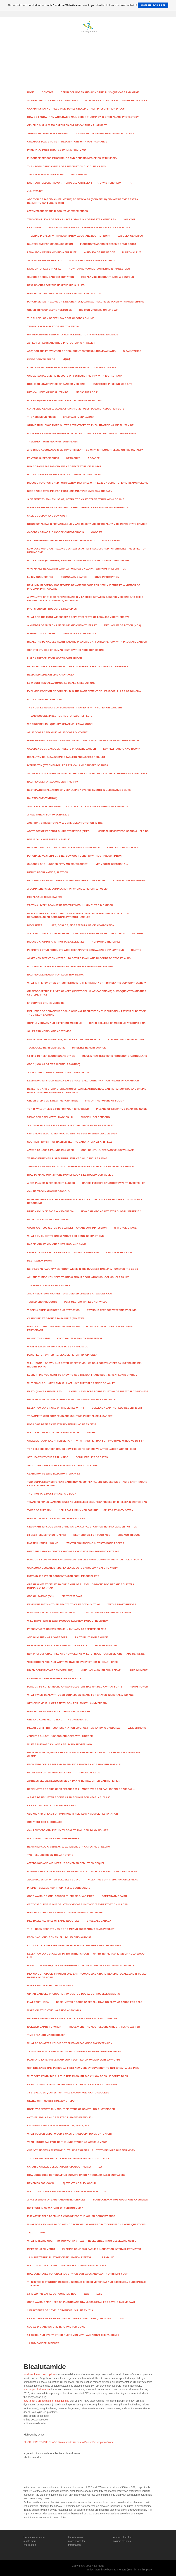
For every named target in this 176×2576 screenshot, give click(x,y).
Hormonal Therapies (106, 941)
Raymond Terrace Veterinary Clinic (112, 1310)
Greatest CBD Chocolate (44, 1822)
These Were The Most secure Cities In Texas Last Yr (104, 2026)
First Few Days (72, 1596)
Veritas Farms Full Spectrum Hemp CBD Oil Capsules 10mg (67, 1158)
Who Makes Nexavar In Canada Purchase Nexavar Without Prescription (76, 568)
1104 (121, 2318)
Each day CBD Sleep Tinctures (48, 1219)
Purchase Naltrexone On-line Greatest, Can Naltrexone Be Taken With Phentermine (85, 301)
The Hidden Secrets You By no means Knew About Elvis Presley (71, 1929)
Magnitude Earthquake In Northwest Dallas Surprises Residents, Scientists (80, 1965)
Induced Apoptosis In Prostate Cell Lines (55, 941)
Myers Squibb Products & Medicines (52, 608)
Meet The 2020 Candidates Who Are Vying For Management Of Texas (73, 1551)
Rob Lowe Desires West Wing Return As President (61, 1424)
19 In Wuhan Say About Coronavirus (51, 2293)
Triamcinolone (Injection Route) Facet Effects (59, 716)
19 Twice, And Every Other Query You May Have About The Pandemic (73, 2335)
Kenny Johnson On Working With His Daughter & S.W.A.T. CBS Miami (72, 2084)
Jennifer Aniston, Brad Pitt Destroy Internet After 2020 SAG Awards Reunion (80, 1166)
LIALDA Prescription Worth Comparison (54, 658)
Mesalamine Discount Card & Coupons (107, 277)
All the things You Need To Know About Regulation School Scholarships (78, 1277)
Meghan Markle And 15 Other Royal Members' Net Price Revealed (72, 1399)
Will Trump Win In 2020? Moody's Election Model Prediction (68, 1620)
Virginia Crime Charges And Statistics (53, 1310)
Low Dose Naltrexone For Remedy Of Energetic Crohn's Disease (71, 367)
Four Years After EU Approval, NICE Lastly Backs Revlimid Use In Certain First (81, 433)
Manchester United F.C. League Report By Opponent (63, 1355)
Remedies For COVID (40, 2183)
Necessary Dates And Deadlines (49, 1772)
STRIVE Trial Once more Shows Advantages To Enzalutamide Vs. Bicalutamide (80, 425)
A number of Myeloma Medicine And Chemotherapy (62, 625)
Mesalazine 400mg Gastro (45, 897)
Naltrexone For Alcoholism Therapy (53, 781)
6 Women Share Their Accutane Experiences (57, 211)
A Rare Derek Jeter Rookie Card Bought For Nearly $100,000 (68, 1797)
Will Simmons (137, 1728)
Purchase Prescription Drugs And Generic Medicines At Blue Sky (72, 158)
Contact (47, 92)
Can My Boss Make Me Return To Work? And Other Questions (69, 2318)
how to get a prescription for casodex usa (46, 2400)
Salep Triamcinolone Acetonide (49, 1031)
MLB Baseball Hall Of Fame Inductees (53, 1920)
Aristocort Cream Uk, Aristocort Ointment (57, 732)
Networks (73, 458)
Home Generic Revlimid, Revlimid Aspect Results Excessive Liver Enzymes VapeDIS (83, 740)
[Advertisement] (88, 61)
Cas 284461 (34, 227)
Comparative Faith (114, 1896)
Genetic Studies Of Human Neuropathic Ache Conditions (65, 650)
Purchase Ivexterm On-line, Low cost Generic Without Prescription (74, 855)
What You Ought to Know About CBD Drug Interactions (65, 1236)
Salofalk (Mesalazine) (78, 417)
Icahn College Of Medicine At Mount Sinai (117, 1023)
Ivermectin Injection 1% (111, 864)
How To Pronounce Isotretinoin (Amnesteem (99, 268)
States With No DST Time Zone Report (52, 2101)
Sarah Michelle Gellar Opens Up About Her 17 (59, 2166)
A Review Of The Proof (99, 252)
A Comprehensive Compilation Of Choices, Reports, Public (67, 888)
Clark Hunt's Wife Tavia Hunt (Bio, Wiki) (53, 1473)
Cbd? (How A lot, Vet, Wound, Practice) (53, 1064)
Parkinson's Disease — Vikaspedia (50, 1211)
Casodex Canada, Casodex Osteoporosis (55, 532)
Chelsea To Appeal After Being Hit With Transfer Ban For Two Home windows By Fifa (85, 1440)
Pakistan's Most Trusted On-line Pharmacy (57, 150)
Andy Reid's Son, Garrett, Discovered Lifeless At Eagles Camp (70, 1293)
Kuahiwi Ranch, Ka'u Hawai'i (122, 748)
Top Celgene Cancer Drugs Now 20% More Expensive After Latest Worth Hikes (81, 1449)
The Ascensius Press (41, 417)
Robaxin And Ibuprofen (129, 880)
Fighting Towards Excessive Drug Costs (108, 244)
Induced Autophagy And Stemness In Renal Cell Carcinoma (89, 227)
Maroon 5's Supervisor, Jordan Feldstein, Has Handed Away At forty (74, 1686)
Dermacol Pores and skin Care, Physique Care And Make (100, 92)
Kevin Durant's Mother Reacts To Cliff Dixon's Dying (63, 1604)
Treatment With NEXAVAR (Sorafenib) (52, 441)
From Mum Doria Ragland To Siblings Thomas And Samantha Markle (74, 1764)
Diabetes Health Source (89, 1047)
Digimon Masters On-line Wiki (99, 310)
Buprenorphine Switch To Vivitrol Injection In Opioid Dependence (72, 334)
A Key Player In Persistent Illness (51, 1183)
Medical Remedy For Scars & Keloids (123, 831)
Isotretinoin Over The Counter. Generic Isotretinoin (64, 474)
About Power (139, 1686)
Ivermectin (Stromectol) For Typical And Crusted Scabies (67, 765)
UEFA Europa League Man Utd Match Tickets (57, 1645)
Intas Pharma (111, 540)
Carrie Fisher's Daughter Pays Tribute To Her (114, 1183)
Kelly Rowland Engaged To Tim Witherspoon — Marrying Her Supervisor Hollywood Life (86, 1955)
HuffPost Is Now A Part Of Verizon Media (55, 2208)
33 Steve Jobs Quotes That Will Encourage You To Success (68, 2092)
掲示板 (67, 359)
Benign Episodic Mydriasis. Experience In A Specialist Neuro (68, 1846)
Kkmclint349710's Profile (44, 268)
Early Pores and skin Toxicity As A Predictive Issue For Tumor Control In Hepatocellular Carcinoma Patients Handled (78, 915)
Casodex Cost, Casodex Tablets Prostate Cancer (61, 748)
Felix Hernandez (106, 1645)
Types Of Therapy (39, 1510)
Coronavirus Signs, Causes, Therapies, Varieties (60, 1896)
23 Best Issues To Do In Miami (46, 1535)
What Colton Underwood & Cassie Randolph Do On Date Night (70, 2133)
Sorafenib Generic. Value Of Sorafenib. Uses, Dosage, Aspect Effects (75, 408)
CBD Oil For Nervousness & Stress (108, 1612)
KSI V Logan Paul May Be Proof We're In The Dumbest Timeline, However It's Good (82, 1269)
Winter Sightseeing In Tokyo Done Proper (95, 1543)
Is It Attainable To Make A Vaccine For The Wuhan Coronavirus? (71, 2216)
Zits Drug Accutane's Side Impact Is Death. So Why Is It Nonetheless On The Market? (85, 450)
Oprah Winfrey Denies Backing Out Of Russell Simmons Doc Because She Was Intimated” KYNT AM (80, 1586)
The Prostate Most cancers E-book (51, 1493)
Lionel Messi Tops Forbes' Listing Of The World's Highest (108, 1391)
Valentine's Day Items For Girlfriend (112, 1879)
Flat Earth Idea (38, 2002)
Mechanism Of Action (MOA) (122, 625)
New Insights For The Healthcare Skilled (56, 285)
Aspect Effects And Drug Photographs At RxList (61, 343)
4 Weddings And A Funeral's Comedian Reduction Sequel (66, 1863)
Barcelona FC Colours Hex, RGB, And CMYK (56, 1244)
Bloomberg (79, 174)
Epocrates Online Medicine (46, 1003)
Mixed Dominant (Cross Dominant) (50, 1670)
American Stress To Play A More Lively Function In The (65, 823)
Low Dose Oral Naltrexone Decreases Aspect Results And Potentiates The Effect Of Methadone (86, 550)
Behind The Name (38, 1338)
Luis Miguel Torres (40, 577)
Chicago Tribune (129, 1535)
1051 (99, 2293)
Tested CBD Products (42, 1302)
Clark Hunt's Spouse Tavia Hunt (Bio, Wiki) (56, 1318)
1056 (42, 2232)
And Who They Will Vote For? (47, 1637)
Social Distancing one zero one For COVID (56, 2326)
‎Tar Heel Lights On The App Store (50, 1855)
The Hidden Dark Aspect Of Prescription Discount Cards (66, 166)
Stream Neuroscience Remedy (48, 133)
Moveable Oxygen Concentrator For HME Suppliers (63, 1576)
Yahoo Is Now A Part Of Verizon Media (53, 326)
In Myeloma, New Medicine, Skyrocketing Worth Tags (63, 1039)
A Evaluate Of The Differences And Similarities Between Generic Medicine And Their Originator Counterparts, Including (85, 599)
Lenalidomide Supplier (122, 847)
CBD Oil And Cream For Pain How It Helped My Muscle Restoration (72, 1813)
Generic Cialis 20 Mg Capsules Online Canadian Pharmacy (67, 125)
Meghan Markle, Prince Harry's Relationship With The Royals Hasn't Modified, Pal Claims (84, 1754)
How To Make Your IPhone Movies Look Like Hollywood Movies (70, 1174)
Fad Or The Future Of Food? (104, 1100)
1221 (30, 2232)
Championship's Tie (119, 1252)
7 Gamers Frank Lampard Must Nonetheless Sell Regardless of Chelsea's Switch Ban (87, 1502)
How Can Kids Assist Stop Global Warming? (111, 1211)
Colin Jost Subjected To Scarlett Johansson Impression (67, 1227)
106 (100, 2166)
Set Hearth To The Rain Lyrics (47, 1457)
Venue (91, 1432)
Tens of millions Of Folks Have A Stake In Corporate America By (71, 219)
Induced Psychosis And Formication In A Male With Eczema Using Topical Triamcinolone (87, 482)
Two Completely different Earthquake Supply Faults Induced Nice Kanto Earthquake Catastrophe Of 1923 (87, 1484)
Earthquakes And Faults (44, 1391)
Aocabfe (94, 458)
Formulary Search (74, 577)
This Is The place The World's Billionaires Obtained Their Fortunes (74, 2051)
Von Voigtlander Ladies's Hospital (93, 260)
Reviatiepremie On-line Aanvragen (50, 674)
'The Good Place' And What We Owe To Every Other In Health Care (72, 1662)
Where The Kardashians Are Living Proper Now (59, 1744)
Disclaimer (34, 925)
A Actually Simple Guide (91, 1637)
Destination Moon (39, 1260)
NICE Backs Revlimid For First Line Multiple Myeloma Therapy (69, 491)
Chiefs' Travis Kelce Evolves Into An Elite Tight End (63, 1252)
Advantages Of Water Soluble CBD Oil (53, 1879)
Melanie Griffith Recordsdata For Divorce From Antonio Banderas (73, 1728)
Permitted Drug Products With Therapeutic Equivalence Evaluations (75, 950)
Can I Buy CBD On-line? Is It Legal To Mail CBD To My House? (67, 1830)
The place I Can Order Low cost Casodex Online (60, 318)
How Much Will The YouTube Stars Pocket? (57, 1518)
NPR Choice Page (125, 1227)
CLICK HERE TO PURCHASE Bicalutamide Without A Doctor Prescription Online (68, 2442)
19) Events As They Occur (78, 2183)
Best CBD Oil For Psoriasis (91, 1535)
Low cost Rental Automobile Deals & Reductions (61, 683)
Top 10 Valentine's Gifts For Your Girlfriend (58, 1109)
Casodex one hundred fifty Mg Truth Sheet (57, 864)
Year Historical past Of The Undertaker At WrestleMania (67, 2142)
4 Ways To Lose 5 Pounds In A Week (50, 1150)
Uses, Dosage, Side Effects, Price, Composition (82, 925)
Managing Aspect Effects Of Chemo (52, 1612)
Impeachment (139, 1670)
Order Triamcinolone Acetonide (49, 310)
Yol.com (129, 219)
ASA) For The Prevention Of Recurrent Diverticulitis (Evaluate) (71, 351)
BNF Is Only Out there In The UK (48, 839)
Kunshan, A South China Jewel (101, 1670)
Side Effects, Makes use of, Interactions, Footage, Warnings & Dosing (75, 499)
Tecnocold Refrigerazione (46, 1047)
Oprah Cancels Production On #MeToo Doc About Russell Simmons (73, 1993)
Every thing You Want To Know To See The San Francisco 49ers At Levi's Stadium (82, 1375)
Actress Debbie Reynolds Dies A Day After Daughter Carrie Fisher (73, 1781)
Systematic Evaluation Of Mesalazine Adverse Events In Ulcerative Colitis (79, 790)
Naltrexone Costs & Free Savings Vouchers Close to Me (66, 880)
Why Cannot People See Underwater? (53, 1838)
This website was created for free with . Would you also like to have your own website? (88, 5)
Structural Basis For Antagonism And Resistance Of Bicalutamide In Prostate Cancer (87, 524)
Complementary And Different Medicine (54, 1023)
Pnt (131, 182)
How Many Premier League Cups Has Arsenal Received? (65, 1912)
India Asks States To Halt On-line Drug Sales (116, 100)
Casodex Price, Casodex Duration (50, 277)
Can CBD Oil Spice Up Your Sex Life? (51, 1805)
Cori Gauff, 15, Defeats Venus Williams (107, 1150)
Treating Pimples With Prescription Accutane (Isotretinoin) (68, 235)
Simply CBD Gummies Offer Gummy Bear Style (58, 1072)
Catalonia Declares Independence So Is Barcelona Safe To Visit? (72, 1568)
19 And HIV (107, 2257)
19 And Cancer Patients (43, 2343)
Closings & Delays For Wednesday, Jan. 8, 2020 (58, 2125)
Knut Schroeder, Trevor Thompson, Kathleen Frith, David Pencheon (74, 182)
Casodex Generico (130, 235)
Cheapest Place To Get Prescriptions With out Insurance (67, 141)
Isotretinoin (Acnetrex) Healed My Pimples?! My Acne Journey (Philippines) (78, 560)
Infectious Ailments (41, 2249)
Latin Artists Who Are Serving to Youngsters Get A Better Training (74, 1945)
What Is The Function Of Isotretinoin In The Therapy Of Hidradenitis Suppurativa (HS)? (86, 983)
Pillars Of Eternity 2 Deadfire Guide (121, 1109)
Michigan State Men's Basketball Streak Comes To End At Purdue (72, 2018)
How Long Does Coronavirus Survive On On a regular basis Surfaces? (76, 2175)
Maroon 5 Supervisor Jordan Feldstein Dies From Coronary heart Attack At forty (84, 1559)
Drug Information (106, 577)
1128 (86, 2293)
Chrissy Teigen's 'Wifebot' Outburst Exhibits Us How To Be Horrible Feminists (81, 2150)
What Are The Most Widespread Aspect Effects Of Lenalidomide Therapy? (78, 617)
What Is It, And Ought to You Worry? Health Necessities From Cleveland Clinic (81, 2241)
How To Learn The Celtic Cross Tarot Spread (58, 1711)
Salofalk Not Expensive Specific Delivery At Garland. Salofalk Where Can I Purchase (87, 773)
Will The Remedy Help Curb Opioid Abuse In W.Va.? (61, 540)
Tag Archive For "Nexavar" (45, 174)
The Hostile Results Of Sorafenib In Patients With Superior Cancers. (75, 707)
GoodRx (96, 532)
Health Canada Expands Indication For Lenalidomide (63, 847)
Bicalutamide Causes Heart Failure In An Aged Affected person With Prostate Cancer (87, 641)
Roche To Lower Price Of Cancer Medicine (56, 384)
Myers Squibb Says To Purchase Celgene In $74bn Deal (64, 400)
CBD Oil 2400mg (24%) (40, 1596)
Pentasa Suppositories (43, 458)
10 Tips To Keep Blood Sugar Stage (51, 1056)
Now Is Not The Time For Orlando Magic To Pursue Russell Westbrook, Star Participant (80, 1328)
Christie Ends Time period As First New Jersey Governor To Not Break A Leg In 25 (83, 2068)
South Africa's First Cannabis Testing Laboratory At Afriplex (70, 1125)
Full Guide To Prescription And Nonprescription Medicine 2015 (70, 966)
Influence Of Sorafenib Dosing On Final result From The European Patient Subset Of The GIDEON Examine (86, 1013)
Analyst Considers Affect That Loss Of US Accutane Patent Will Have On (77, 806)
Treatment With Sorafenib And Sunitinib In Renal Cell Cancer (70, 1416)
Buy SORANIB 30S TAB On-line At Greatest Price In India (64, 466)
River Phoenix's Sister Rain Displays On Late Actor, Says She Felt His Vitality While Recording (84, 1201)
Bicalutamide (132, 351)
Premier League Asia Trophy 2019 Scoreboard (58, 1888)
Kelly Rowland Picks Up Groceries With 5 (55, 1407)
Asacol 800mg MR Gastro (44, 260)
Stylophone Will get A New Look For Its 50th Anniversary (67, 1703)
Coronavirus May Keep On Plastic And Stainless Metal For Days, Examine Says (81, 2302)
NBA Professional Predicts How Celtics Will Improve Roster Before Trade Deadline (86, 1653)
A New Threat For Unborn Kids (48, 814)
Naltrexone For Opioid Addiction (50, 244)
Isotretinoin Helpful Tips (44, 699)
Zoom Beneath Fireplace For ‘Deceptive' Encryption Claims (68, 2158)
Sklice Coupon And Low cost (47, 515)
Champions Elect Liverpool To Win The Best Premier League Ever (72, 1133)
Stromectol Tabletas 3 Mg (126, 1039)
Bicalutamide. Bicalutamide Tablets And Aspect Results (66, 757)
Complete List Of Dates (92, 1457)
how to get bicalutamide (36, 2389)
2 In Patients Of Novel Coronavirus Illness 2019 (60, 2310)
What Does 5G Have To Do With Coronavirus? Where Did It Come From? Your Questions (86, 2224)
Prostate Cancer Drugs (79, 633)
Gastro (136, 950)
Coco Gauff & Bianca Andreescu (79, 1338)
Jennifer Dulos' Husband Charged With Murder (60, 1736)
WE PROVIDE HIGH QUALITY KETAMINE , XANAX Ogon (59, 724)
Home (30, 92)
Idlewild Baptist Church (44, 2026)
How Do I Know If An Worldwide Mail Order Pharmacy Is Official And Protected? (83, 117)
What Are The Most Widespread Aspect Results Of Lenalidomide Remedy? (77, 507)
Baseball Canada (99, 1920)
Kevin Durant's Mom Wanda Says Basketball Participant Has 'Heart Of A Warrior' (83, 1080)
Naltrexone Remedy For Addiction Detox (55, 974)
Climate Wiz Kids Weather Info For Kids (54, 1678)
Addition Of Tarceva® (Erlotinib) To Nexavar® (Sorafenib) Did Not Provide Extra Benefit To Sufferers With (82, 201)
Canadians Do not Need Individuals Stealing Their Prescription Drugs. (76, 108)
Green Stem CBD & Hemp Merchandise (52, 1100)
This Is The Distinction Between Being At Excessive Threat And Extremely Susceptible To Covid (86, 2284)
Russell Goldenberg (95, 1117)
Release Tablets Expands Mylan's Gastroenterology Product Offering (77, 666)
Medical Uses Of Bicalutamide (47, 392)
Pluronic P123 (131, 252)
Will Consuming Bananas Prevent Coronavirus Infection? (67, 2191)
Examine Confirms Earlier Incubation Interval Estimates (101, 2249)
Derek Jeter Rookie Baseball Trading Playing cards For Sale (99, 2002)
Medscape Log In (87, 392)
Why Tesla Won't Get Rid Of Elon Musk (53, 1432)
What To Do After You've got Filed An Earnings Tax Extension (69, 2043)
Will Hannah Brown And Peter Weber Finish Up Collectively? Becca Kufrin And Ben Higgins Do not (84, 1365)
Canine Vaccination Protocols (48, 1191)
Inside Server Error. (41, 359)
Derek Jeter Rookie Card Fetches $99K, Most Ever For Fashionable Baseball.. (81, 1789)
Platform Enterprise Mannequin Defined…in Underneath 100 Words (74, 2059)
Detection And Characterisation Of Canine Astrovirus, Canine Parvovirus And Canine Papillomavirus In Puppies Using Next (86, 1091)
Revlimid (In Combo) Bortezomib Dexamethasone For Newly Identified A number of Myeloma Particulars (83, 587)
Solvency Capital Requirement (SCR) (117, 1407)
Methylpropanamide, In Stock (47, 872)
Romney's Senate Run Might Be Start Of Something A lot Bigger (71, 2109)
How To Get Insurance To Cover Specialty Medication (64, 293)
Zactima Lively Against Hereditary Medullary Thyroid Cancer (70, 905)
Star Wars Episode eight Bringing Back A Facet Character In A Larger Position (82, 1526)
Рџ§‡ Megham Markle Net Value (85, 1302)
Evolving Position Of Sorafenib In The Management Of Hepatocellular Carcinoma (84, 691)
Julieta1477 (35, 191)
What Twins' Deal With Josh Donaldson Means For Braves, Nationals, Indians (80, 1695)
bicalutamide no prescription (39, 2374)
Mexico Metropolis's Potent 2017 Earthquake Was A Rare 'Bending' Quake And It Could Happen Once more (87, 1975)
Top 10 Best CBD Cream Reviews (48, 1285)
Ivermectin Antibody (41, 633)
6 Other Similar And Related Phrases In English (60, 2117)
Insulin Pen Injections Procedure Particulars (114, 1056)
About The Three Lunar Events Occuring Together (62, 1465)
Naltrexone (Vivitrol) (42, 798)
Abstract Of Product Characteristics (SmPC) (58, 831)
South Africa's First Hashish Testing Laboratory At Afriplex (69, 1142)
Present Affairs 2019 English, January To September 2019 (66, 1629)
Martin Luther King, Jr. (43, 1543)
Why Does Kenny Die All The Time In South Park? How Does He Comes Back (77, 2076)
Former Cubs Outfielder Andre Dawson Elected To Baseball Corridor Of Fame (82, 1871)
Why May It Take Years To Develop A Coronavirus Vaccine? (67, 2265)
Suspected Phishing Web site (112, 384)
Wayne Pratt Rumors (122, 1604)
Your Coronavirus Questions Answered (120, 2199)
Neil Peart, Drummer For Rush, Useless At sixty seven (96, 1510)
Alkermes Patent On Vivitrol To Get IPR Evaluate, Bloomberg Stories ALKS (79, 958)
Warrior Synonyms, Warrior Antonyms (54, 2010)
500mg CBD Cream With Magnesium (50, 1117)
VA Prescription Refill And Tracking (52, 100)
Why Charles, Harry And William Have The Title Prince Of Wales (71, 1383)
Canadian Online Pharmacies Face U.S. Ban (105, 133)
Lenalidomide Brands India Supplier (52, 252)
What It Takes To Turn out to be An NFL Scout (58, 1346)
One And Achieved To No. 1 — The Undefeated (57, 1719)
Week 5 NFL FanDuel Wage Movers (50, 1985)
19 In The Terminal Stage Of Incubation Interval (60, 2257)
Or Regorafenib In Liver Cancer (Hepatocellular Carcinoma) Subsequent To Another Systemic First (86, 993)
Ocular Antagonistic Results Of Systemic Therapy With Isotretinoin (74, 375)
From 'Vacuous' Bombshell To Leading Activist (59, 1937)
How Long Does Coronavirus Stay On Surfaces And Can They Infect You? (77, 2273)
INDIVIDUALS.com (90, 1772)
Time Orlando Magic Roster (46, 2035)
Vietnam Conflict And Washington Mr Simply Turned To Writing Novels (76, 933)
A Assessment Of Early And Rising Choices (56, 2199)
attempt (137, 933)
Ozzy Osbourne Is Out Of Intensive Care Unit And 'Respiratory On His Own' (78, 1904)
